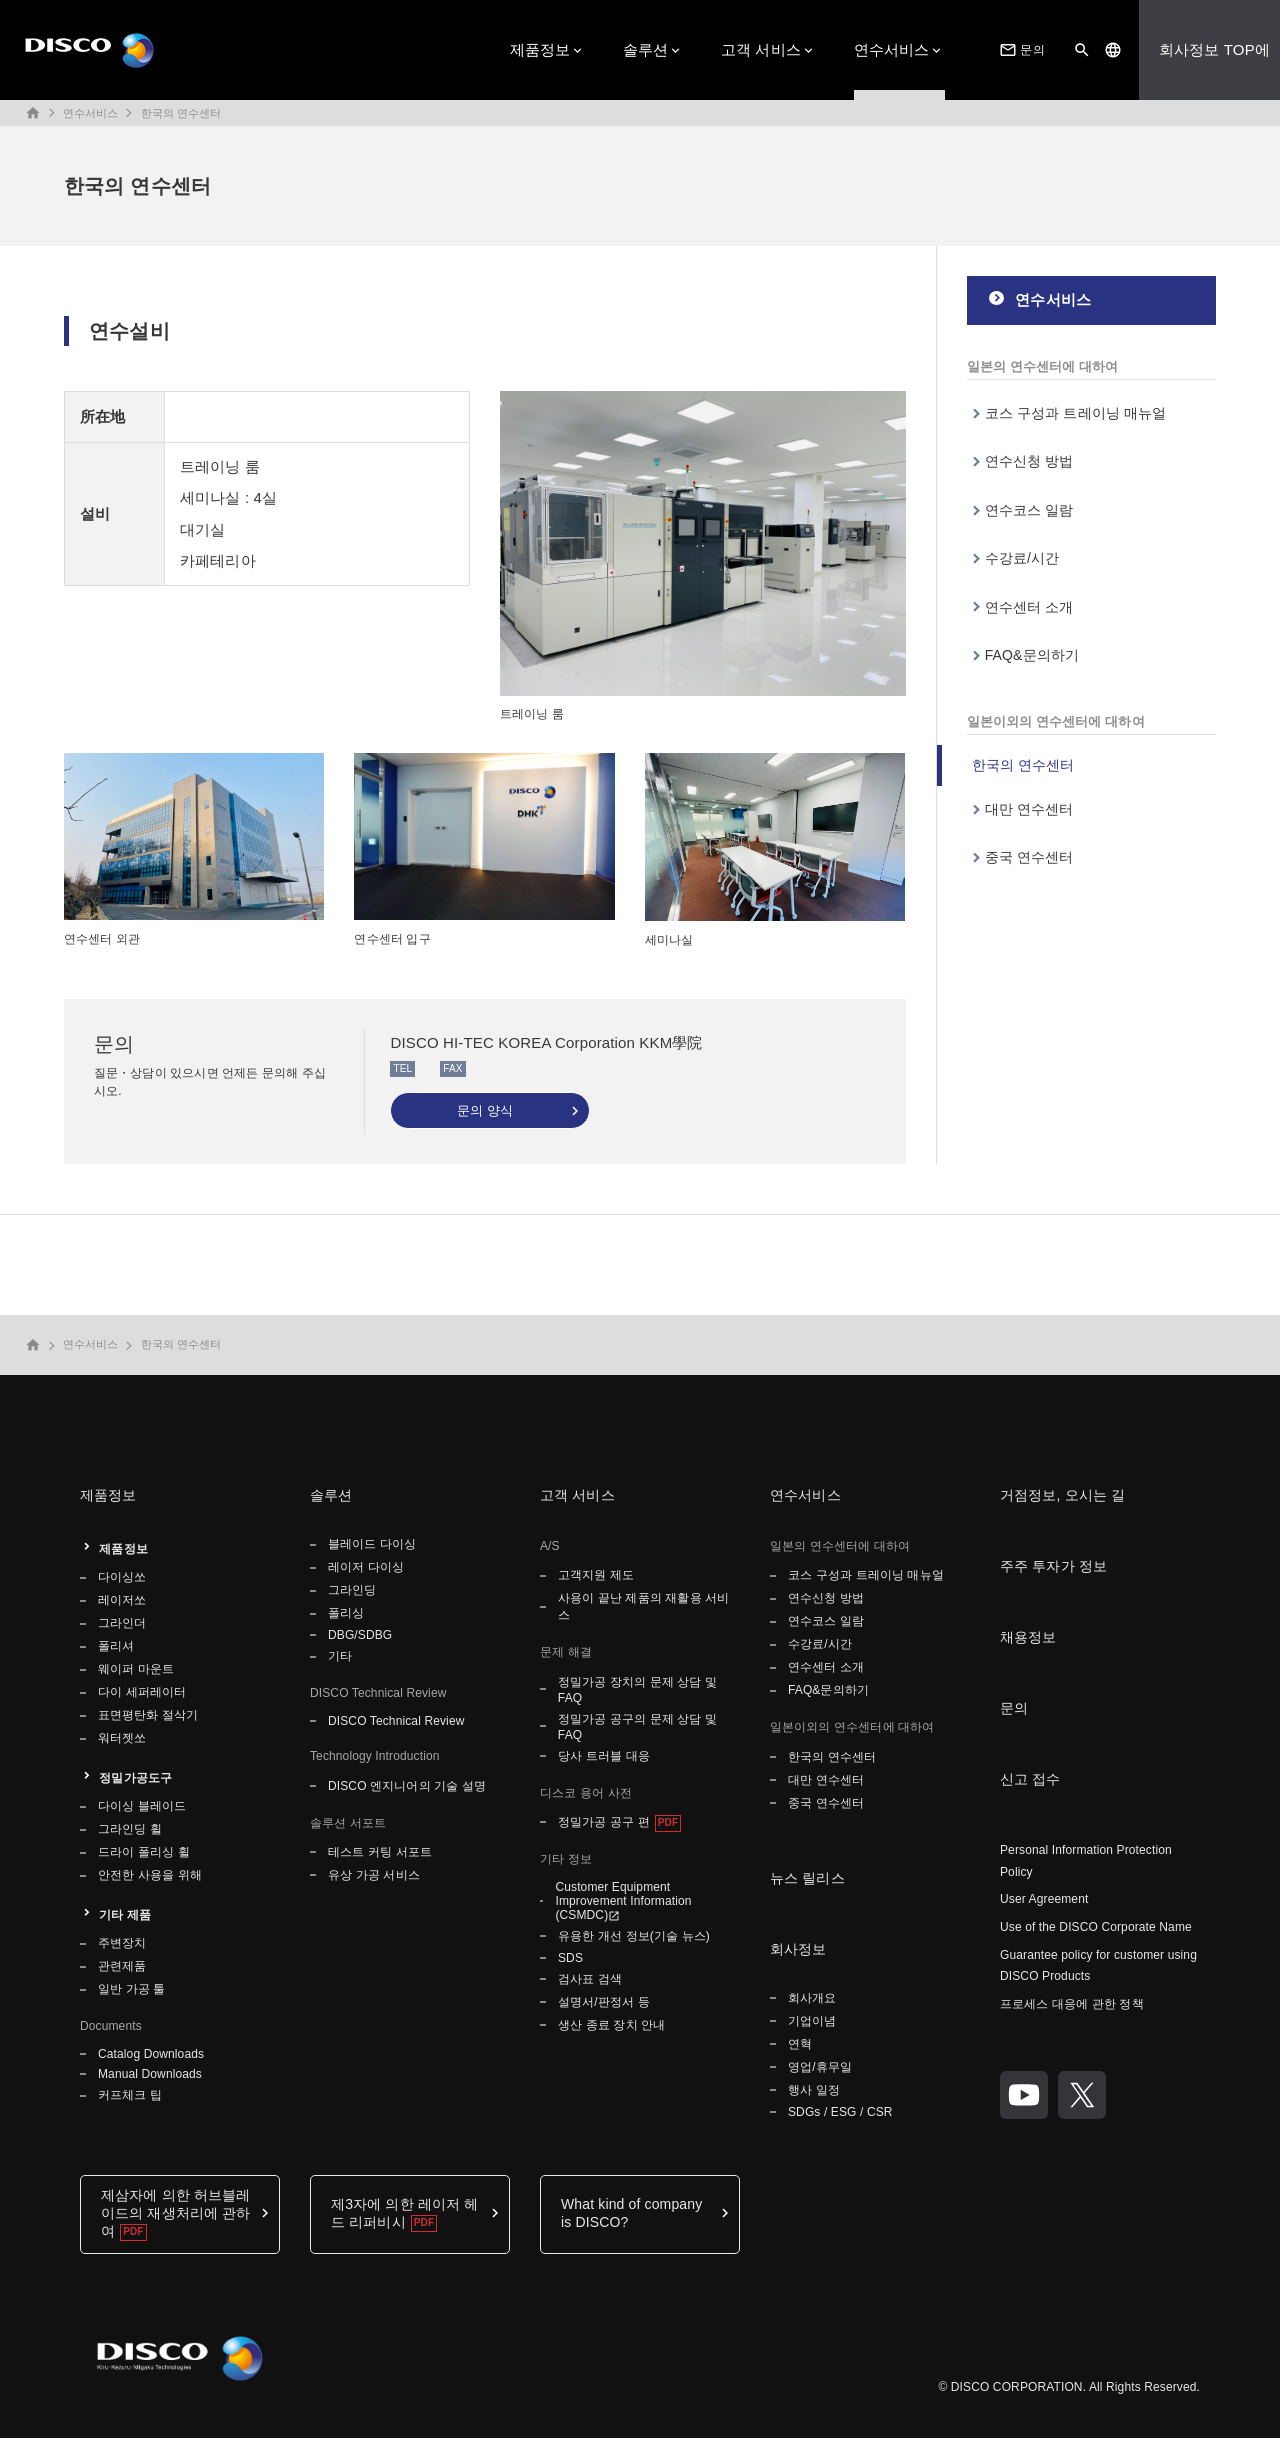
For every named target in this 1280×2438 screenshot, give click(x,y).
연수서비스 (892, 49)
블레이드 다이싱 (372, 1544)
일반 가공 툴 (132, 1989)
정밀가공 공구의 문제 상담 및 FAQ (637, 1727)
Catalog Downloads (151, 2054)
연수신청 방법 (1029, 461)
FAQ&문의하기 (1032, 655)
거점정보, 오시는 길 (1062, 1495)
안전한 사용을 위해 (150, 1875)
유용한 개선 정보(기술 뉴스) (634, 1936)
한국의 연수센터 (181, 113)
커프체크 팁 (130, 2095)
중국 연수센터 (1029, 857)
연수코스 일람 (1029, 510)
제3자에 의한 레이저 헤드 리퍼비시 (404, 2213)
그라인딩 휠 (130, 1829)
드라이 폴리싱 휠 (144, 1852)
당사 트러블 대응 (604, 1756)
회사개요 (812, 1998)
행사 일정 (815, 2090)
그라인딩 (352, 1590)
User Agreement (1044, 1899)
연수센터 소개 (1029, 607)
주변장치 (122, 1943)
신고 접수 (1030, 1779)
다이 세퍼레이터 (142, 1692)
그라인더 (122, 1623)
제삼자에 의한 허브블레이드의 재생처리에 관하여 (175, 2213)
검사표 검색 (590, 1979)
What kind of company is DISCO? (631, 2213)
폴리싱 (346, 1613)
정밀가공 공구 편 (604, 1822)
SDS (570, 1958)
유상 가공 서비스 (374, 1875)
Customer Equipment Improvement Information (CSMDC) (623, 1901)
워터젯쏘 (122, 1738)
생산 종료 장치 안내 (611, 2025)
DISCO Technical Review (396, 1721)
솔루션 (645, 49)
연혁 (800, 2044)
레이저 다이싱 (366, 1567)
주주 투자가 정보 (1053, 1566)
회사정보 (798, 1949)
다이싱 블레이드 (142, 1806)
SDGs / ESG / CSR (840, 2112)
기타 (340, 1656)
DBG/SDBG (360, 1635)
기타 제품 (125, 1915)
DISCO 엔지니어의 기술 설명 (407, 1786)
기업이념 (812, 2021)
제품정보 (540, 49)
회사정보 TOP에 (1214, 49)
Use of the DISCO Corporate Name (1096, 1927)
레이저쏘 (122, 1600)
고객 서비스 (761, 49)
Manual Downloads (150, 2074)
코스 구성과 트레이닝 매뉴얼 (1076, 413)
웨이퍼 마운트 (136, 1669)
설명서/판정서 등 (604, 2002)
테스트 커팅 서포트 (380, 1852)
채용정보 (1028, 1637)
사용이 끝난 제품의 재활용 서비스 (643, 1606)
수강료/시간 (1022, 558)
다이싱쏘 (122, 1577)
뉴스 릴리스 (807, 1878)
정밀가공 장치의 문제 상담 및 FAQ (637, 1690)
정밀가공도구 (135, 1778)
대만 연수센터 (1029, 809)
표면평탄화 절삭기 (148, 1715)
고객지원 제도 (596, 1575)
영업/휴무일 (820, 2067)
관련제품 (122, 1966)
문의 (1020, 50)
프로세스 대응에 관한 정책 (1072, 2004)
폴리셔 (116, 1646)
